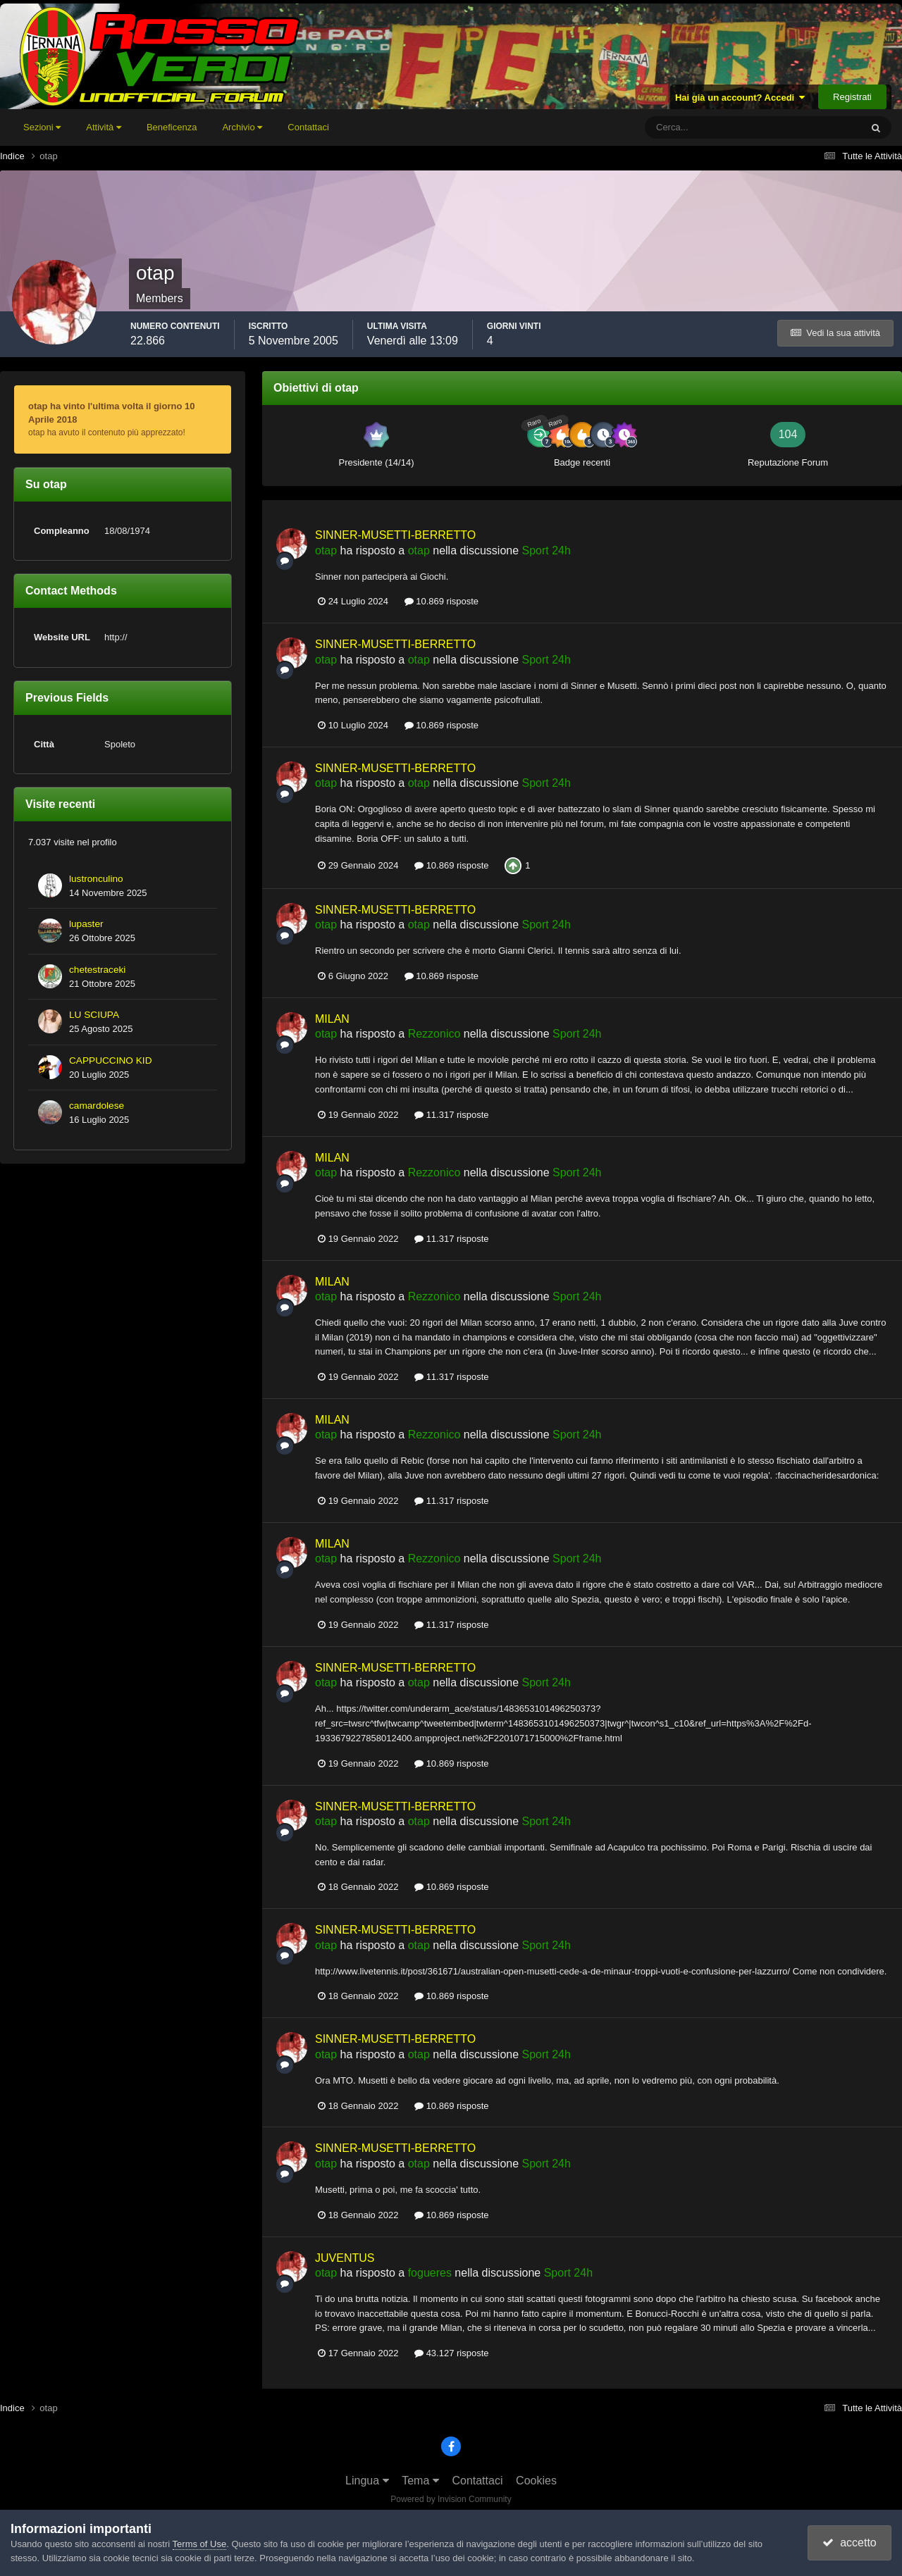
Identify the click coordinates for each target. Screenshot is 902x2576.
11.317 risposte (451, 1114)
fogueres (430, 2273)
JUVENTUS (344, 2258)
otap (326, 550)
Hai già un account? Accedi (740, 97)
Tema (420, 2481)
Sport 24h (546, 550)
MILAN (332, 1019)
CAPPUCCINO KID (110, 1060)
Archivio (242, 127)
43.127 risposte (451, 2353)
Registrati (852, 97)
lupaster (86, 924)
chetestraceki (97, 969)
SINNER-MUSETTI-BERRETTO (395, 535)
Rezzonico (434, 1034)
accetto (849, 2543)
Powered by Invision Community (450, 2499)
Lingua (367, 2481)
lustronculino (96, 878)
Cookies (536, 2481)
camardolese (96, 1105)
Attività (103, 127)
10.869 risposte (441, 601)
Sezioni (42, 127)
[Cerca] (694, 127)
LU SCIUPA (94, 1014)
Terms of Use (200, 2544)
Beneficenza (172, 127)
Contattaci (308, 127)
